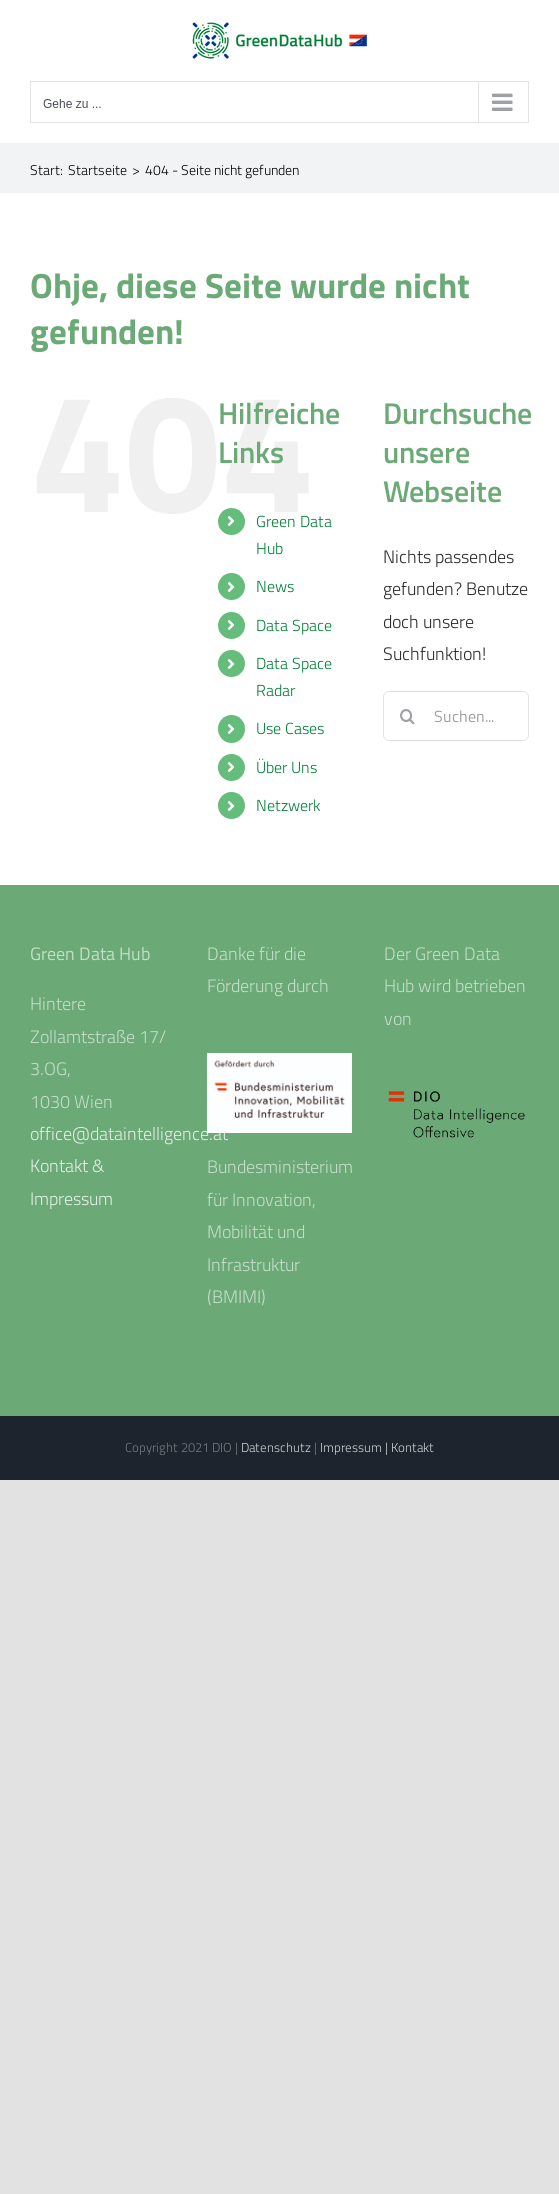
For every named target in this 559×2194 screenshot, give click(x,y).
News (275, 586)
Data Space (294, 625)
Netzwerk (288, 805)
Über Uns (286, 767)
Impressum (352, 1447)
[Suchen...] (456, 716)
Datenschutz (277, 1447)
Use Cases (290, 728)
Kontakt (412, 1447)
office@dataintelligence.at (129, 1133)
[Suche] (408, 716)
